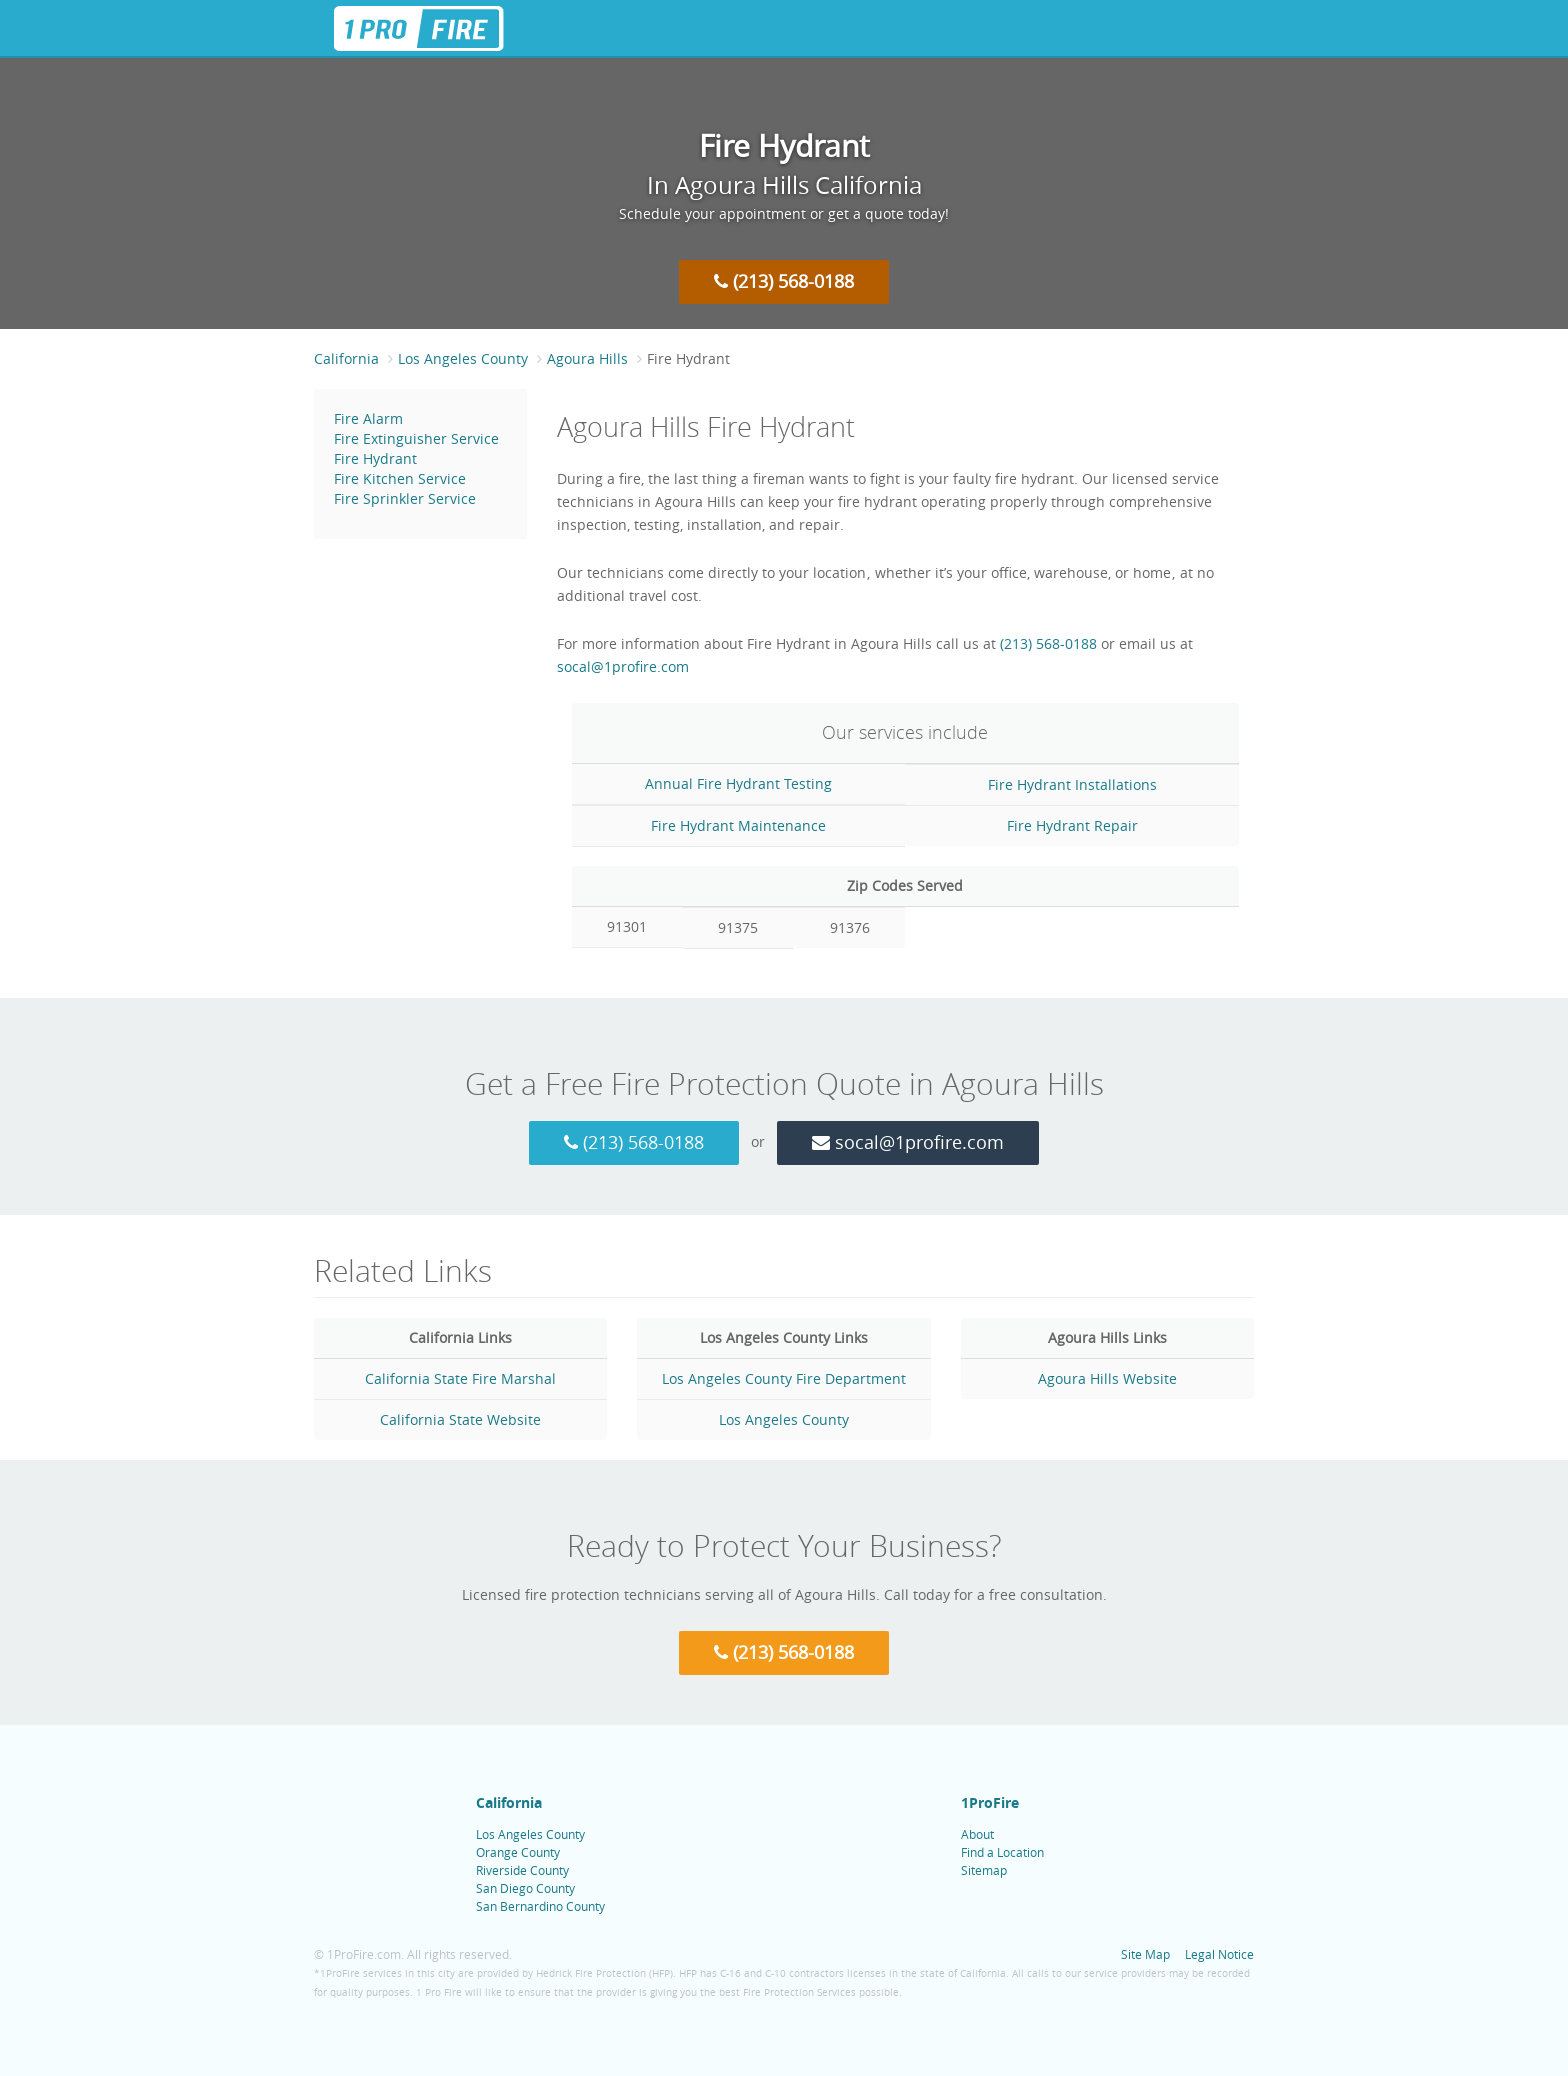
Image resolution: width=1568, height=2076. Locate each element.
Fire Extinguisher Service (416, 438)
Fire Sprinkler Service (405, 498)
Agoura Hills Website (1107, 1378)
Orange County (518, 1852)
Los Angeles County (463, 358)
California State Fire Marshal (460, 1378)
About (977, 1834)
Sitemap (984, 1870)
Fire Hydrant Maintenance (738, 825)
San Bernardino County (540, 1906)
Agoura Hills (587, 358)
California (346, 358)
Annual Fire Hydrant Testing (738, 783)
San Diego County (525, 1888)
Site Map (1145, 1954)
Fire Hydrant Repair (1072, 825)
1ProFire (990, 1802)
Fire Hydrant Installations (1072, 784)
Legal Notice (1219, 1954)
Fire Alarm (368, 418)
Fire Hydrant (375, 458)
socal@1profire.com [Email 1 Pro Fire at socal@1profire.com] (623, 666)
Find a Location (1002, 1852)
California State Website (460, 1419)
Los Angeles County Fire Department (784, 1378)
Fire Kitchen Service (400, 478)
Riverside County (522, 1870)
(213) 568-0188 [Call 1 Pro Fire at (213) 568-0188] (784, 281)
